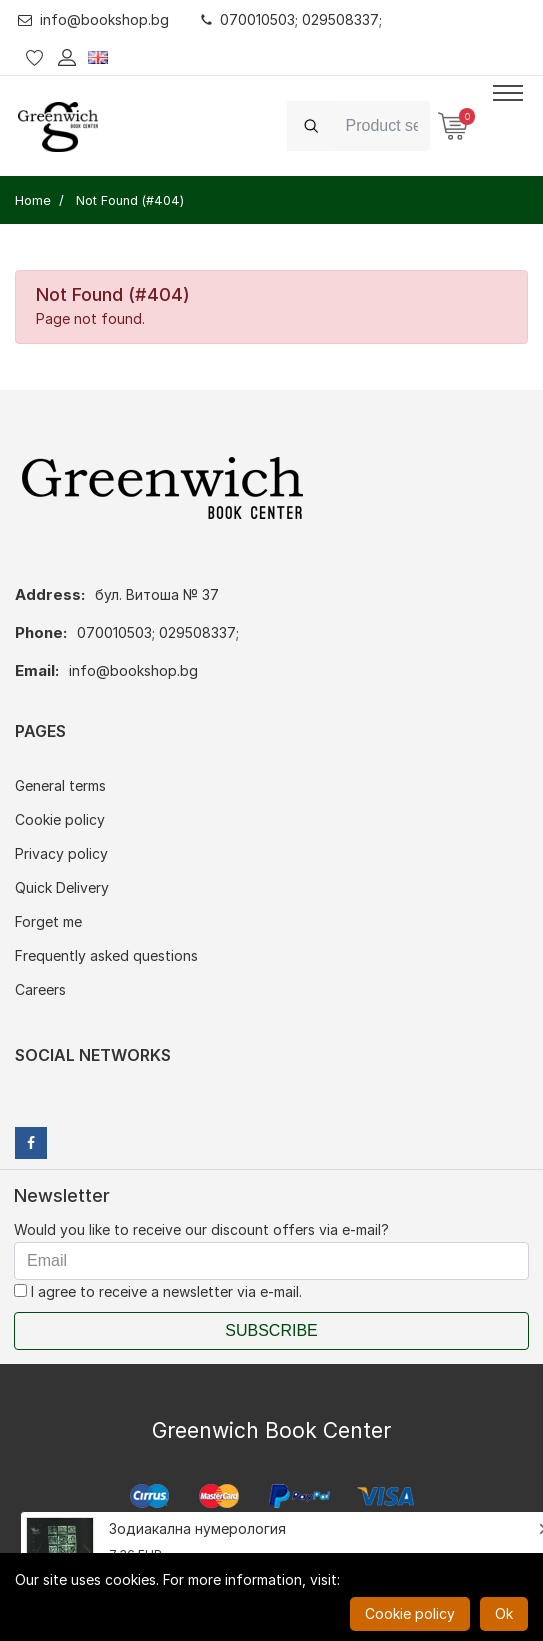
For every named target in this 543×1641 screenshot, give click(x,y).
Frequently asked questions (106, 955)
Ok (504, 1613)
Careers (40, 989)
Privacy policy (61, 853)
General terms (60, 785)
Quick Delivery (62, 887)
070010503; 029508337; (291, 19)
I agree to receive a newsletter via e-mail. (158, 1291)
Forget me (48, 921)
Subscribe (271, 1330)
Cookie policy (60, 819)
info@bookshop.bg (93, 19)
